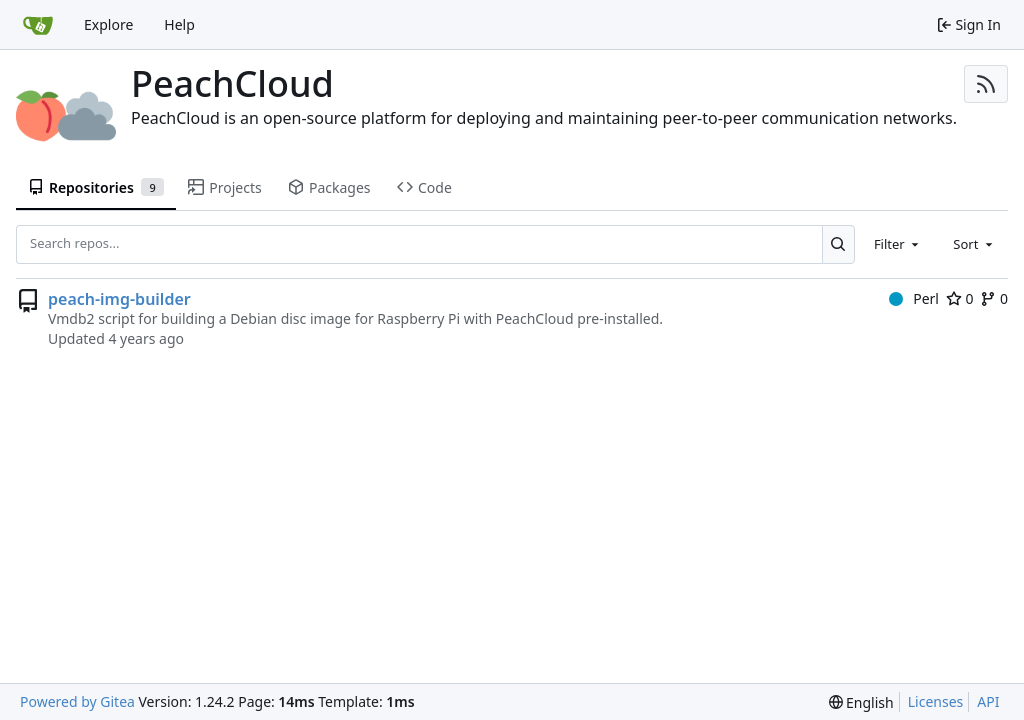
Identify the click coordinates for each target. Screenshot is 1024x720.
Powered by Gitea (77, 701)
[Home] (38, 25)
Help (179, 24)
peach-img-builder (119, 299)
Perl (914, 298)
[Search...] (838, 244)
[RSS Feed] (986, 84)
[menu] (861, 702)
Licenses (936, 701)
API (988, 701)
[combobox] (898, 244)
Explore (108, 24)
